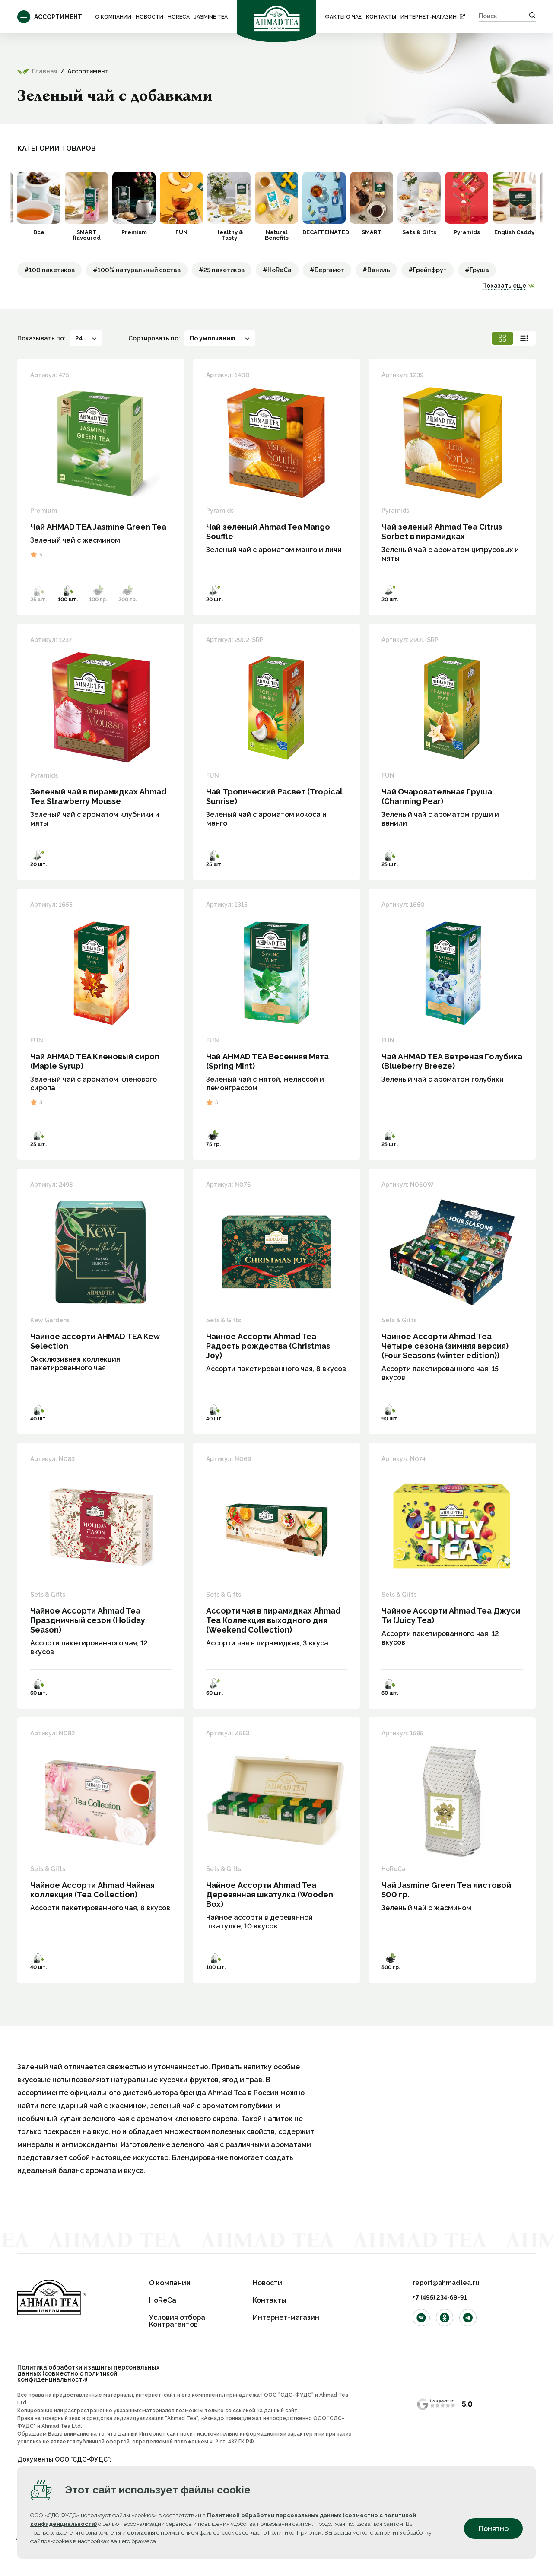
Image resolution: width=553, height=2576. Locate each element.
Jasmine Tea (211, 17)
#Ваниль (376, 270)
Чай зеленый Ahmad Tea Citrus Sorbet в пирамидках (441, 531)
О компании (113, 17)
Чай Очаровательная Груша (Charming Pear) (436, 796)
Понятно (494, 2529)
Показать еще (504, 285)
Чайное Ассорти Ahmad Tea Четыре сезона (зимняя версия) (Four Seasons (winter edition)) (445, 1346)
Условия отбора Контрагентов (177, 2320)
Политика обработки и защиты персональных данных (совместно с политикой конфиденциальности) (88, 2373)
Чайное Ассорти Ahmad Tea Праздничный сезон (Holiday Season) (87, 1620)
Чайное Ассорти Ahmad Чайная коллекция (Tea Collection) (92, 1889)
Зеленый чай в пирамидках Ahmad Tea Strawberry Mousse (98, 796)
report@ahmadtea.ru (446, 2282)
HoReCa (179, 17)
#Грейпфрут (427, 270)
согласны (141, 2532)
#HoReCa (277, 270)
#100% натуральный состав (137, 270)
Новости (149, 17)
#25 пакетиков (222, 270)
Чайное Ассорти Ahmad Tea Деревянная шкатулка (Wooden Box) (269, 1894)
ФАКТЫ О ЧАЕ (343, 17)
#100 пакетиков (49, 270)
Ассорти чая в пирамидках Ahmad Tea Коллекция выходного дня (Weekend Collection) (273, 1620)
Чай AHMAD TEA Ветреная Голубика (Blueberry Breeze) (451, 1061)
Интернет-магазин (428, 17)
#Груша (477, 270)
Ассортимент (49, 16)
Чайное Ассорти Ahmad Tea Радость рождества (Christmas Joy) (268, 1346)
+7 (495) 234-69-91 (440, 2297)
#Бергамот (327, 270)
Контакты (381, 17)
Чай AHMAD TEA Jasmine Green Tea (98, 526)
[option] (39, 203)
